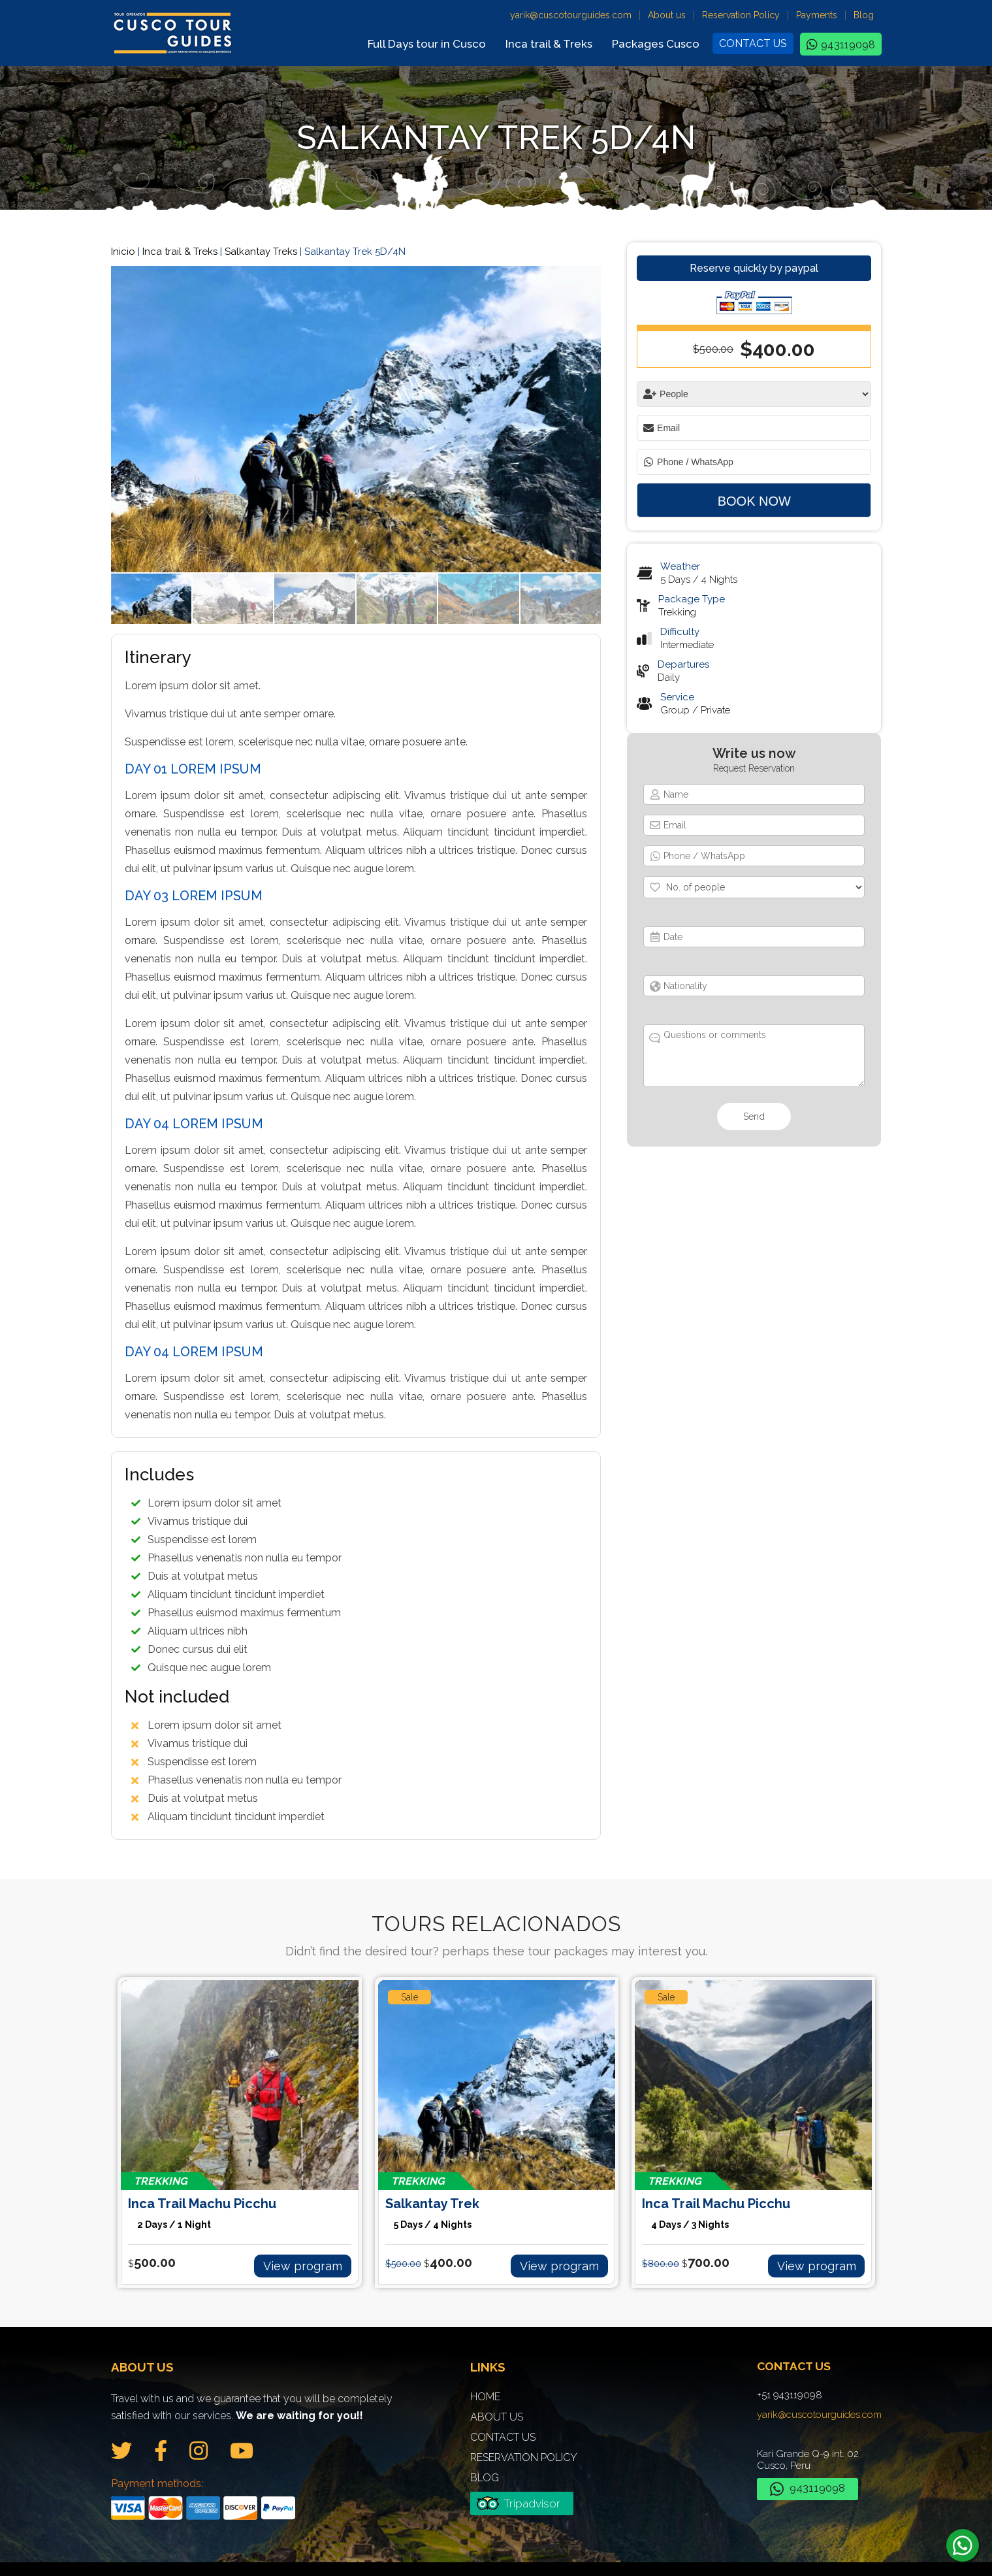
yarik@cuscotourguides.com (571, 15)
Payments (816, 15)
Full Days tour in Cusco (427, 43)
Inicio (123, 251)
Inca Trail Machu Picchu (239, 2210)
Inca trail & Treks (548, 43)
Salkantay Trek (496, 2210)
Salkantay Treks (261, 251)
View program (314, 2252)
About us (667, 15)
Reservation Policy (741, 15)
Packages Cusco (655, 43)
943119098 (848, 45)
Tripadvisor (532, 2489)
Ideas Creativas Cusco (652, 2556)
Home (485, 2382)
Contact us (753, 43)
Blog (864, 15)
